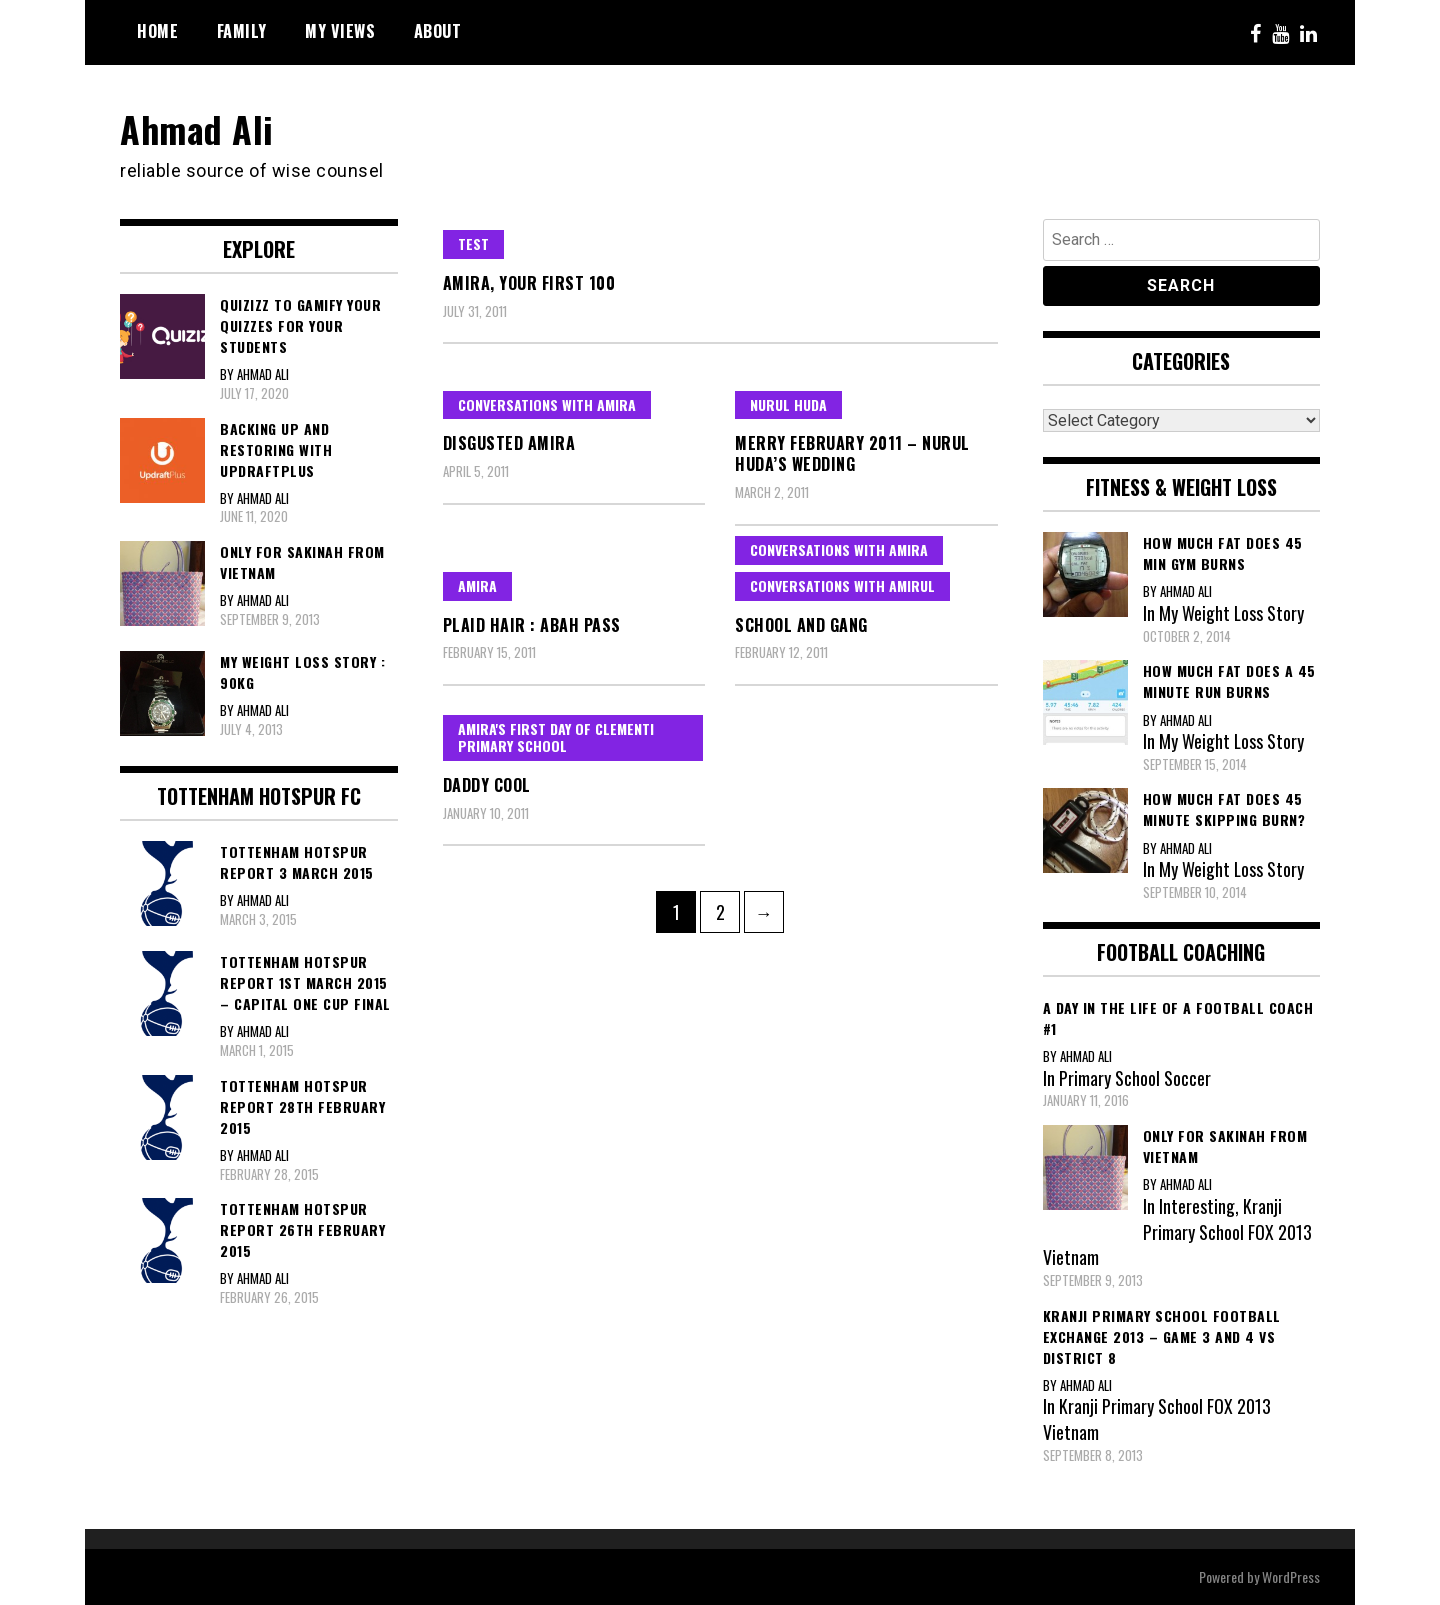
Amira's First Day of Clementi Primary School (556, 737)
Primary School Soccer (1135, 1077)
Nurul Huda (788, 403)
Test (473, 242)
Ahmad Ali (198, 128)
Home (157, 31)
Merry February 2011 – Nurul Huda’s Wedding (852, 453)
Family (242, 31)
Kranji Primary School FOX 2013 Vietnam (1177, 1230)
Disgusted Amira (509, 443)
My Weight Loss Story (1232, 612)
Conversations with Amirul (842, 584)
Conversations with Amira (547, 403)
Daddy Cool (487, 784)
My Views (340, 31)
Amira (477, 584)
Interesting (1197, 1205)
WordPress (1291, 1576)
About (438, 31)
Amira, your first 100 (529, 282)
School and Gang (801, 624)
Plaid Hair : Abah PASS (532, 624)
